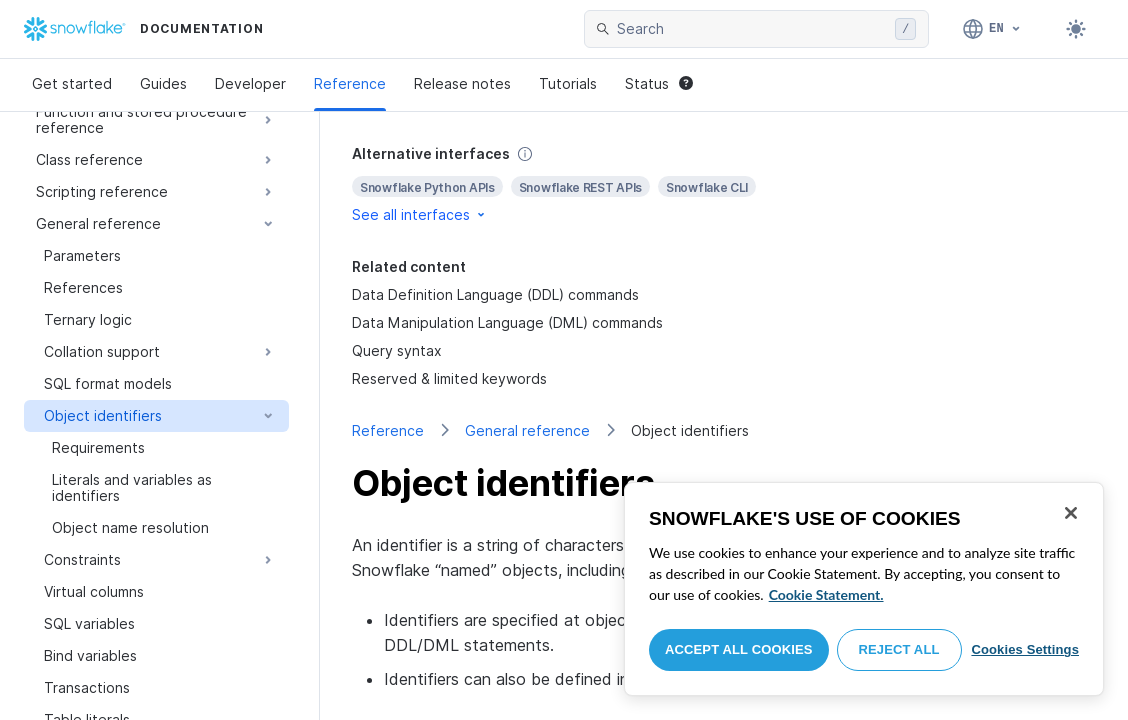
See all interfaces (420, 214)
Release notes (462, 83)
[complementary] (724, 184)
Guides (163, 83)
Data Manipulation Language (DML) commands (507, 322)
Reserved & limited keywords (449, 378)
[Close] (1071, 513)
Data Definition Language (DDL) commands (495, 294)
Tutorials (568, 83)
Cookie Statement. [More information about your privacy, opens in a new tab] (826, 594)
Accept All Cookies (739, 649)
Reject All (899, 649)
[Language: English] (992, 29)
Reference (350, 83)
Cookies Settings (1025, 649)
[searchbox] (752, 29)
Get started (72, 83)
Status (659, 83)
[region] (864, 589)
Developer (250, 83)
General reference (527, 430)
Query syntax (397, 350)
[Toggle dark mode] (1076, 29)
